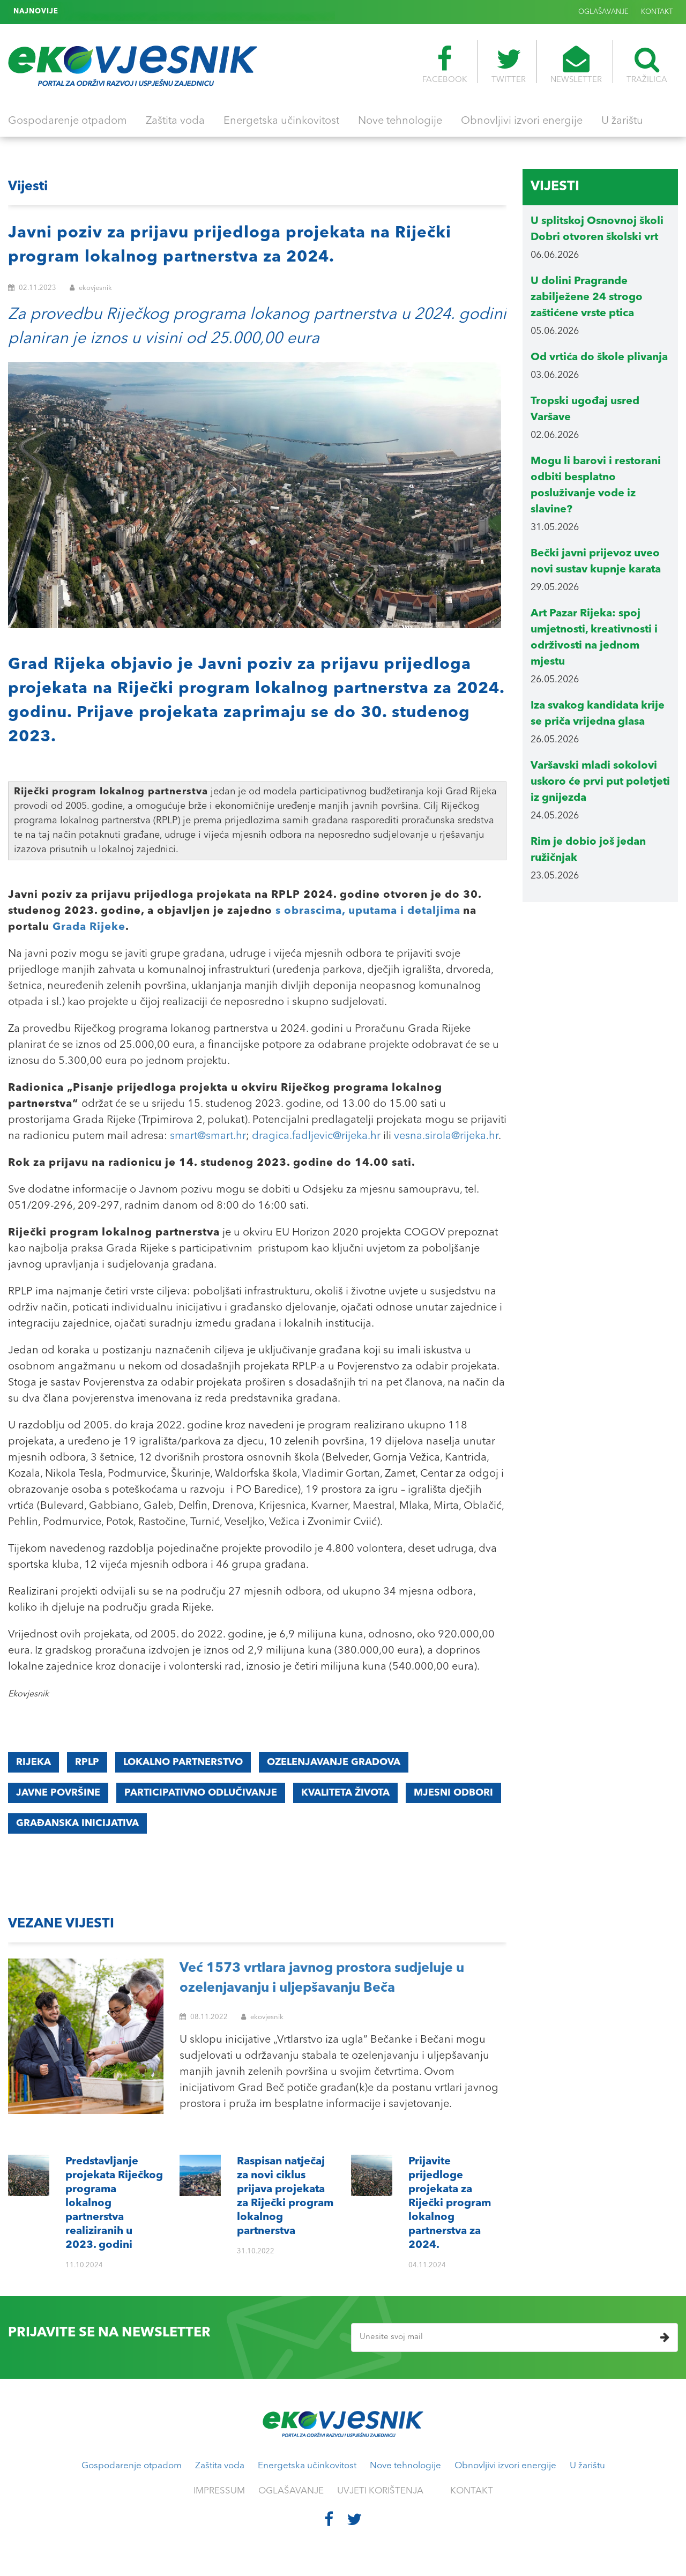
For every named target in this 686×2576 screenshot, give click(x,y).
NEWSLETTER (576, 65)
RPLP (87, 1762)
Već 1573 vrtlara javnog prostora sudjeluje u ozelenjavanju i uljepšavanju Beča (322, 1979)
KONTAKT (657, 12)
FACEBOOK (444, 65)
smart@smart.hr (208, 1136)
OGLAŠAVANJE (603, 12)
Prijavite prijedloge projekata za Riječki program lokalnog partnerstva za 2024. (199, 11)
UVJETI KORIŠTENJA (380, 2491)
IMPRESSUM (219, 2491)
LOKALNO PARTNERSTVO (183, 1762)
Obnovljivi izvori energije (522, 121)
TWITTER (508, 65)
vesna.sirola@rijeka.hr (446, 1136)
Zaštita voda (175, 121)
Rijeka (33, 1762)
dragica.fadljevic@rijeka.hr (316, 1136)
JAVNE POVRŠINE (58, 1793)
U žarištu (622, 121)
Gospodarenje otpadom (67, 121)
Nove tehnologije (400, 121)
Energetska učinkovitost (281, 121)
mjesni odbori (453, 1793)
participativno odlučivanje (200, 1793)
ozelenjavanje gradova (333, 1762)
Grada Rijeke (89, 927)
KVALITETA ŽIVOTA (345, 1793)
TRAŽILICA (647, 65)
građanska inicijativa (77, 1823)
